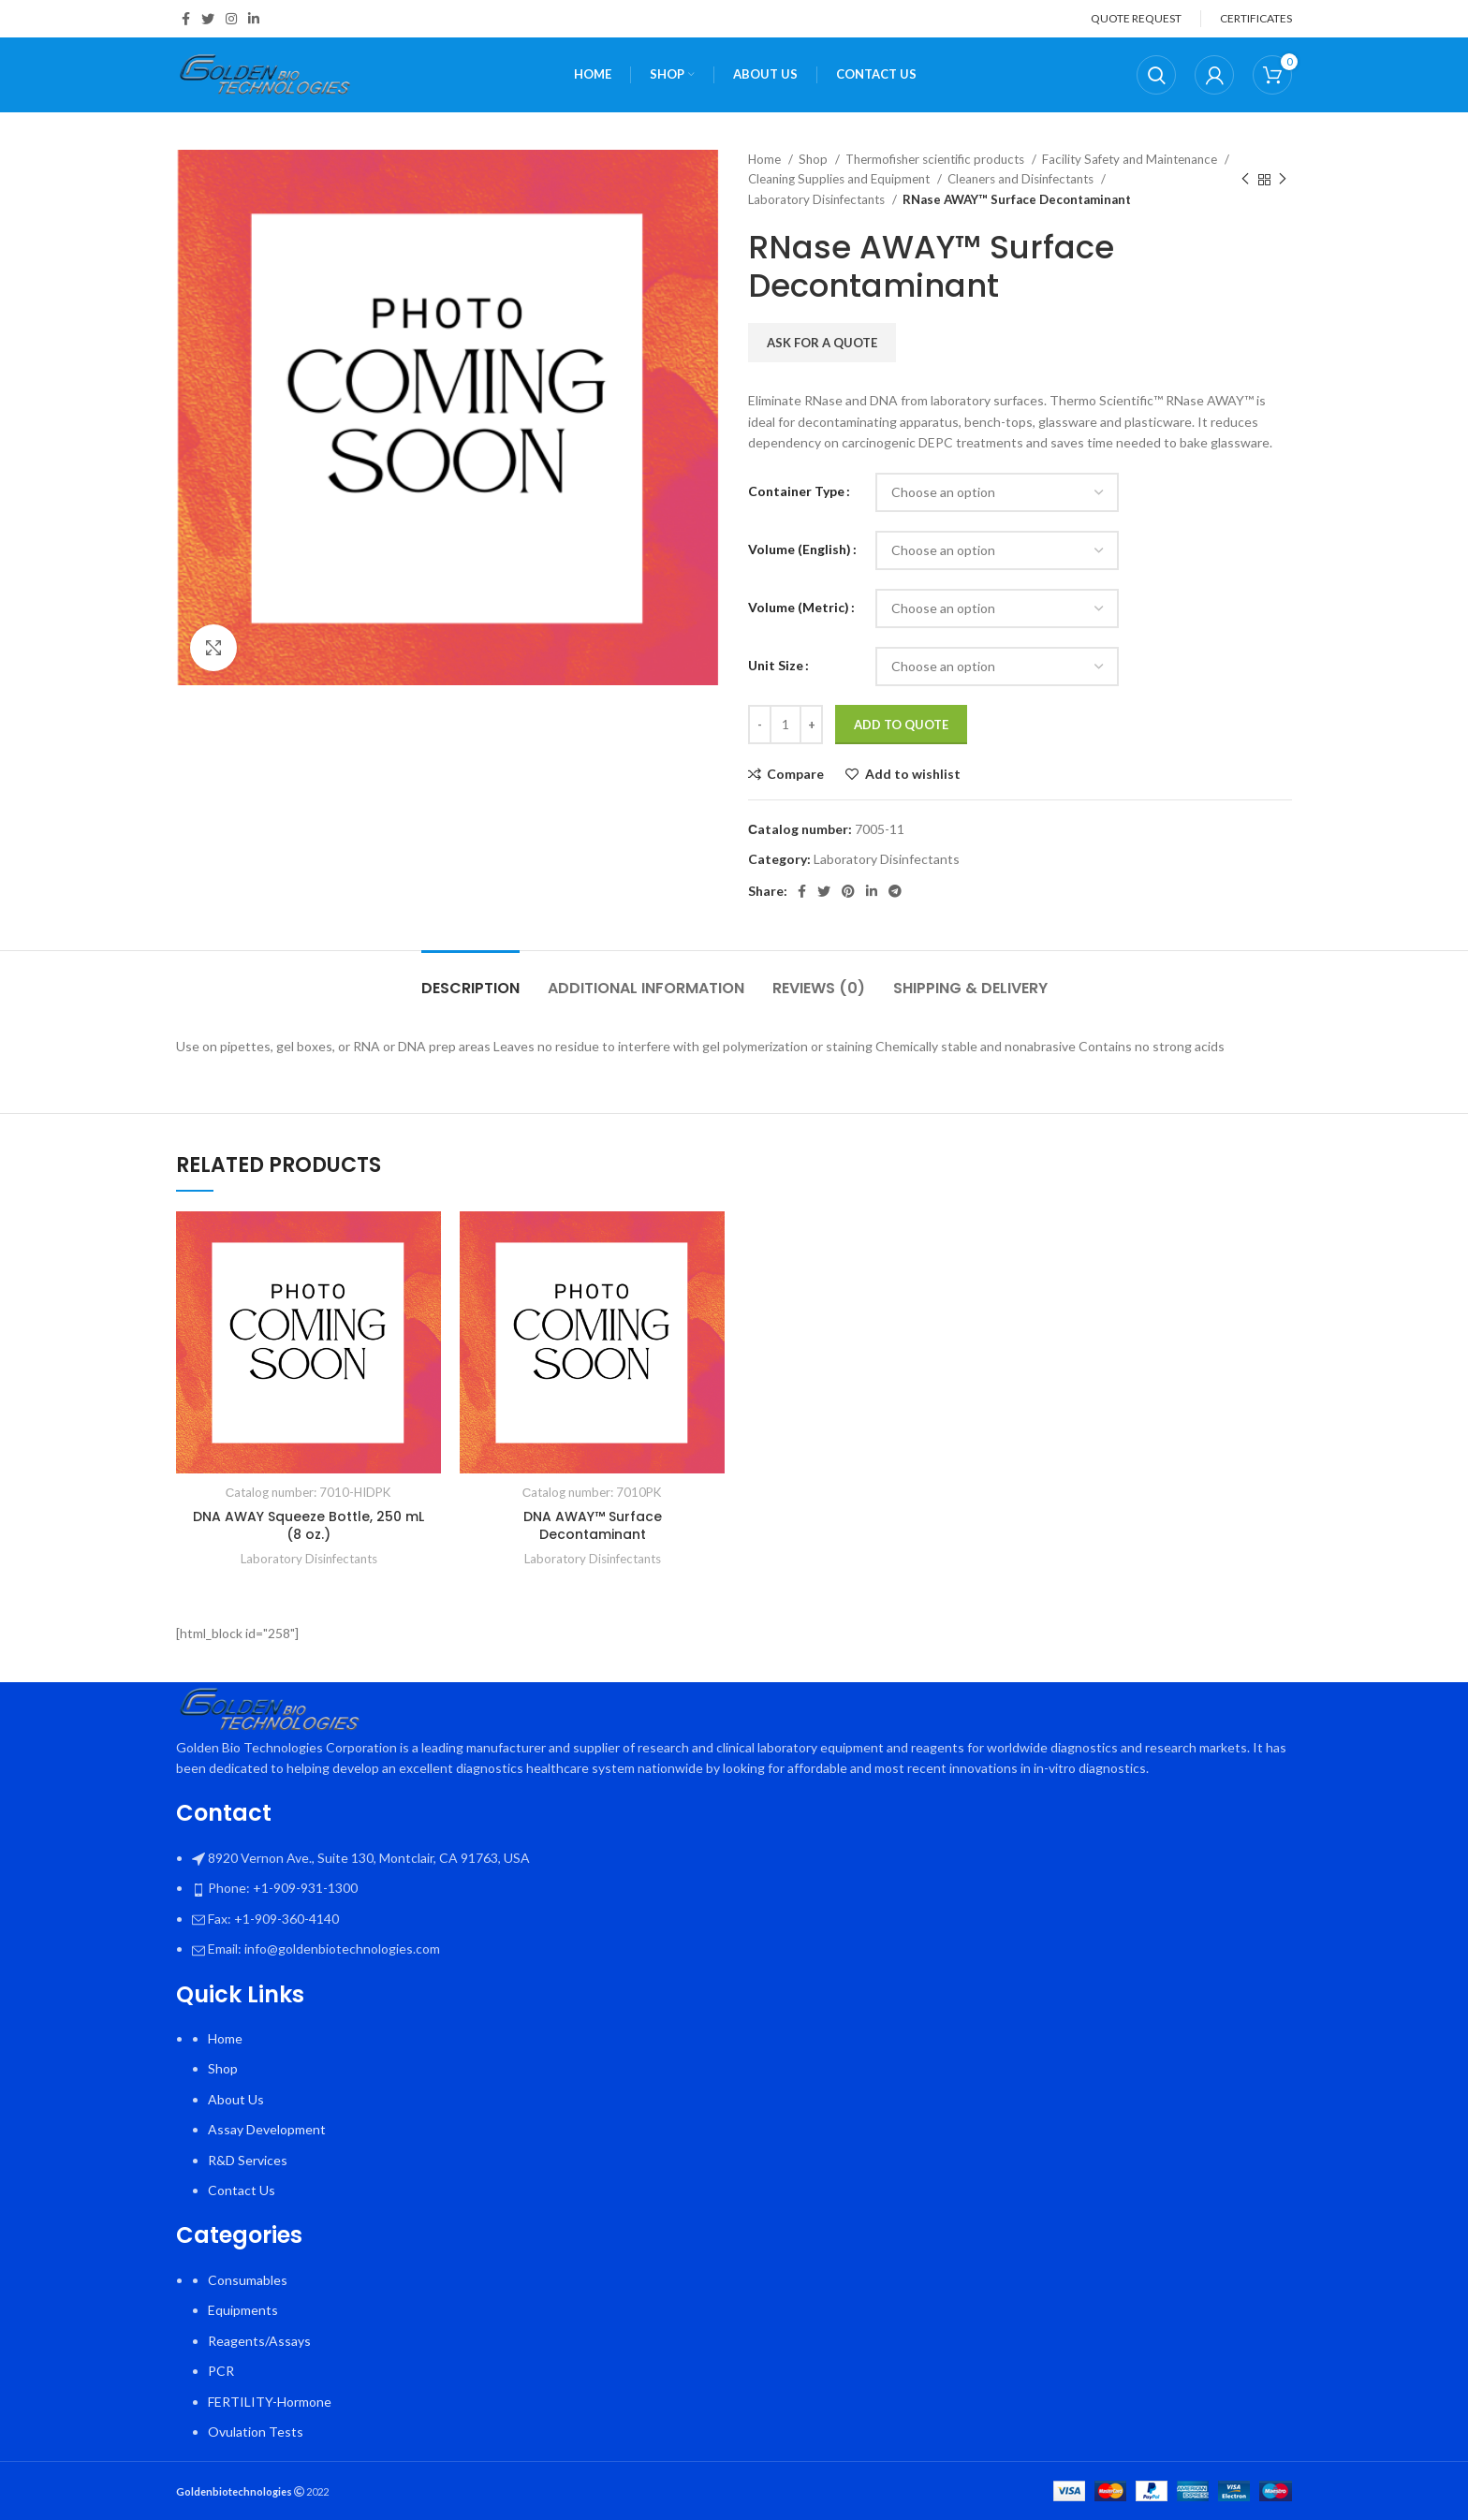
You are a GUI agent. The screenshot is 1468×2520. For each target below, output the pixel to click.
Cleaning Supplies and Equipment (840, 178)
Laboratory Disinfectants (818, 199)
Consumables (247, 2280)
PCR (221, 2371)
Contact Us (241, 2190)
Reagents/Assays (259, 2341)
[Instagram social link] (231, 19)
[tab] (470, 978)
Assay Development (267, 2129)
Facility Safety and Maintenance (1131, 159)
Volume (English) (799, 549)
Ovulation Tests (255, 2431)
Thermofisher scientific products (936, 159)
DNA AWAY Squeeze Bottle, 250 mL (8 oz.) (308, 1526)
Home (766, 159)
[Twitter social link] (208, 19)
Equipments (243, 2310)
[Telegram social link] (895, 891)
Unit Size (775, 665)
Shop (814, 159)
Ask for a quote (822, 342)
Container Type (796, 491)
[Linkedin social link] (253, 19)
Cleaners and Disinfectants (1021, 178)
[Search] (1156, 75)
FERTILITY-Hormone (269, 2402)
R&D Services (247, 2160)
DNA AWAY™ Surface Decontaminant (592, 1526)
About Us (236, 2099)
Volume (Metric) (798, 607)
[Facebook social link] (186, 19)
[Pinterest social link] (848, 891)
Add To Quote (901, 724)
